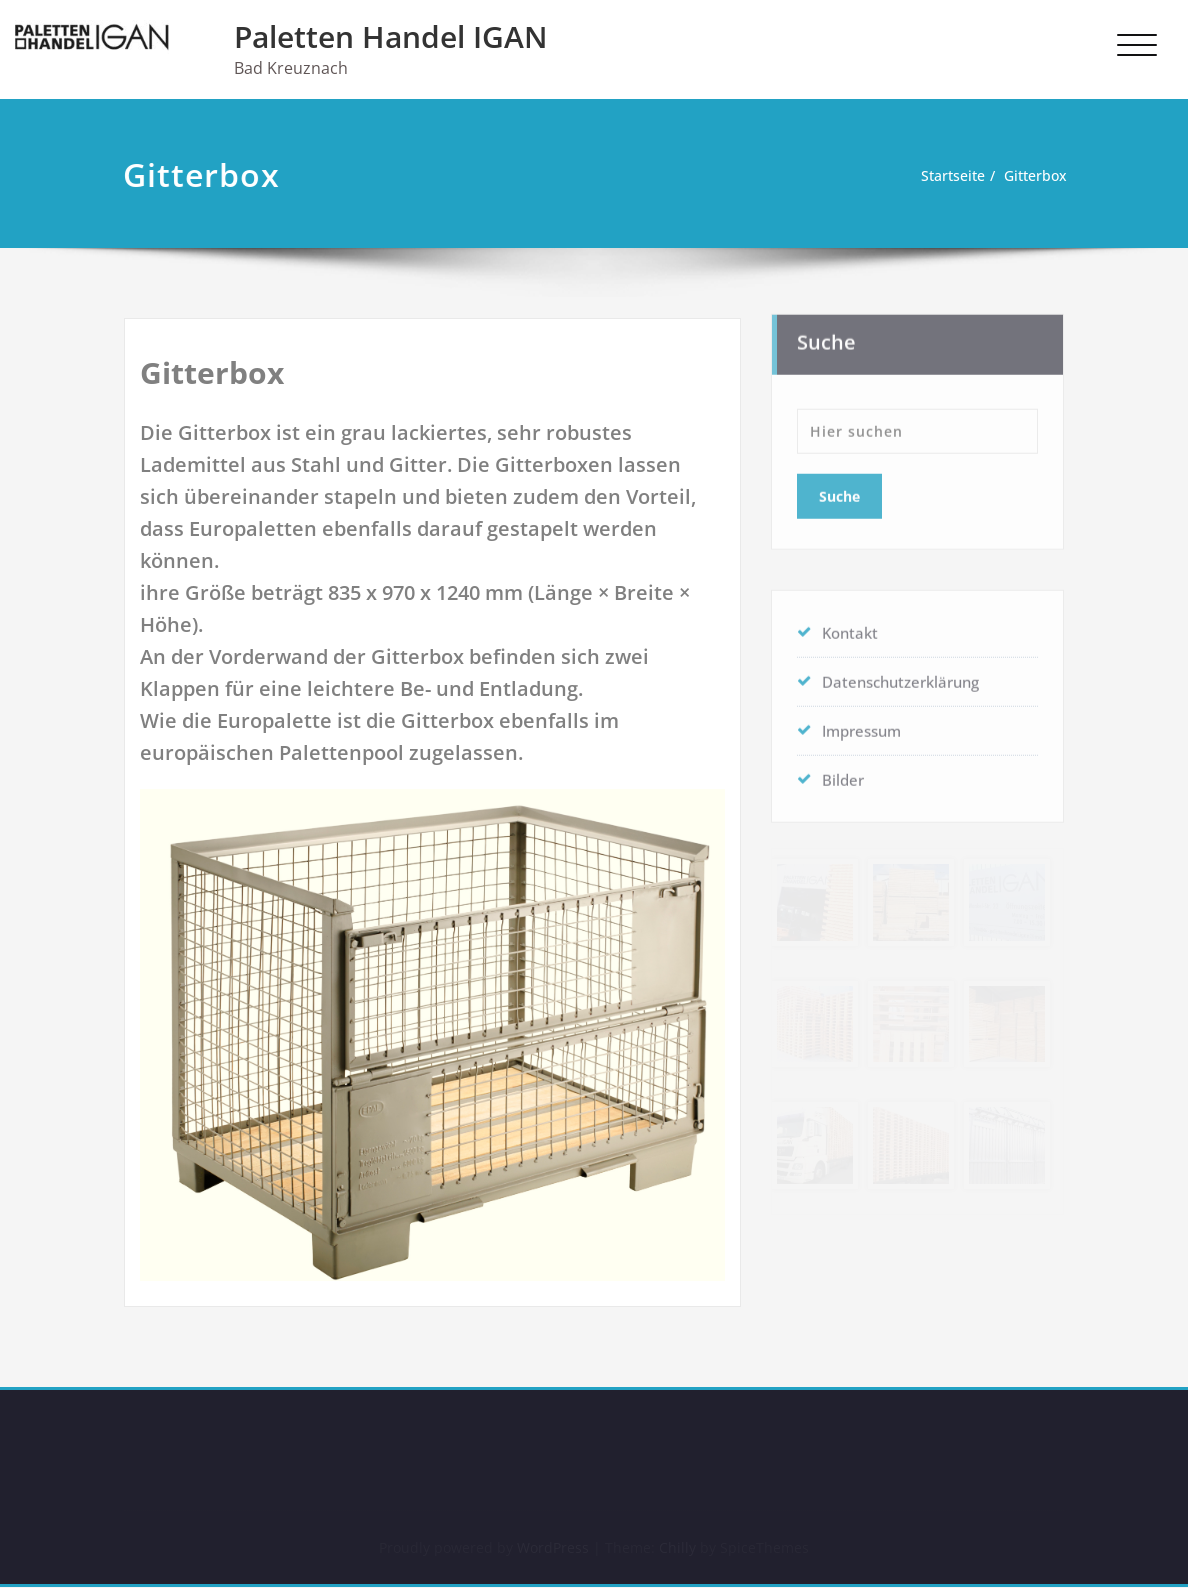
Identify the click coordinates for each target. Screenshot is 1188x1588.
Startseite (943, 176)
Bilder (843, 774)
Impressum (861, 725)
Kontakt (850, 627)
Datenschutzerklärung (900, 676)
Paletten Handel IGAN (391, 36)
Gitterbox (1032, 176)
